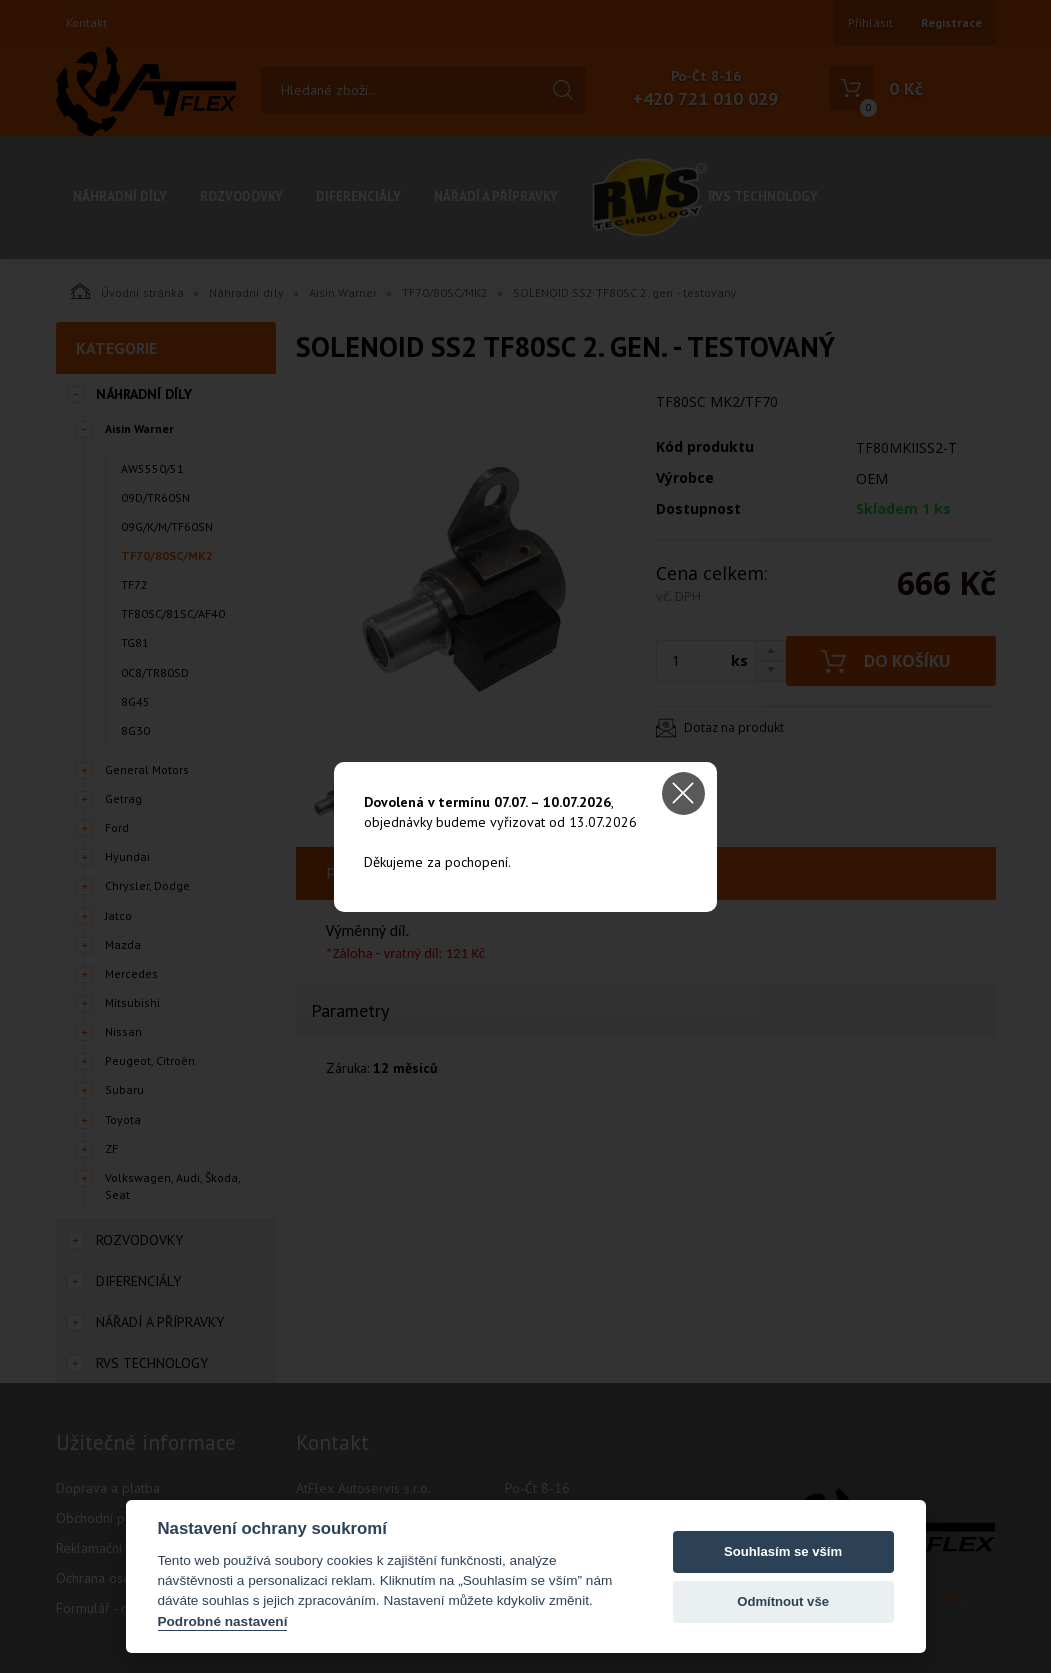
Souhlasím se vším (783, 1551)
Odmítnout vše (783, 1601)
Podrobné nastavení (223, 1621)
